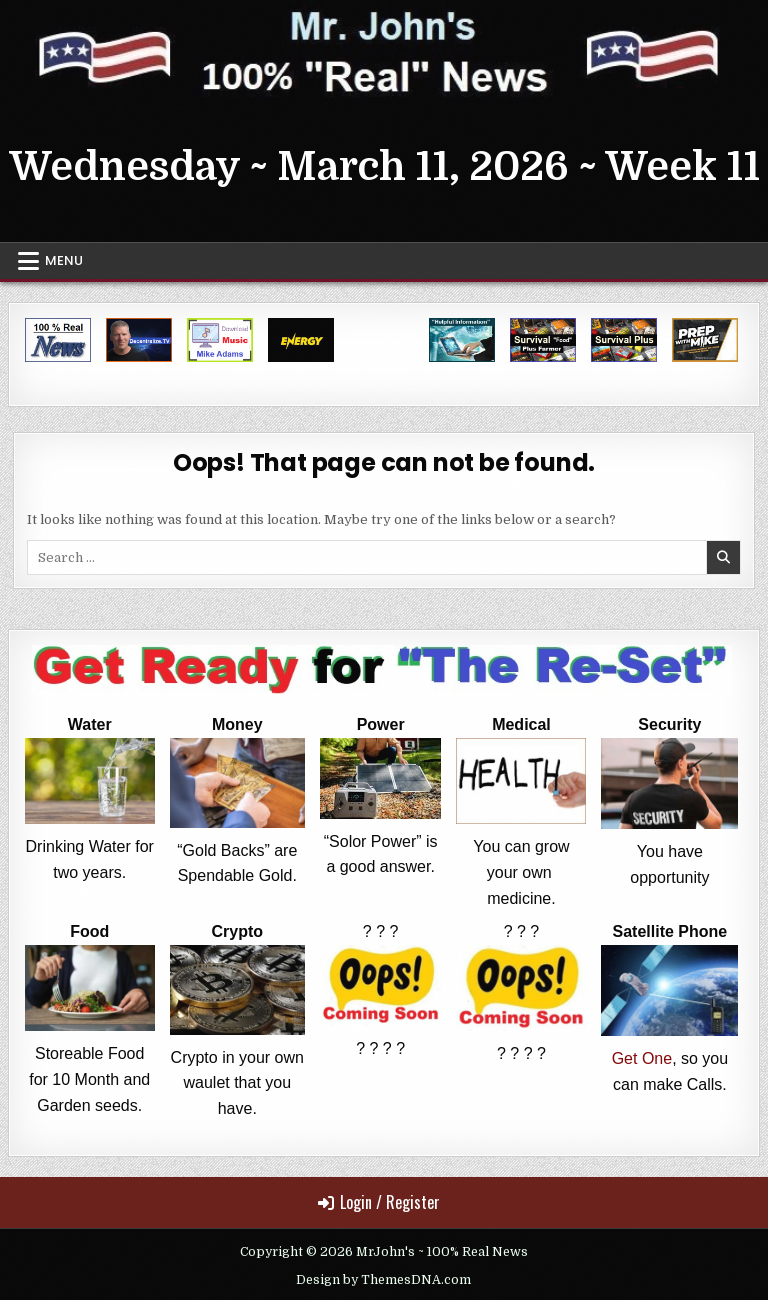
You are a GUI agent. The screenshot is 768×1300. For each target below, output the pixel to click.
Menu (64, 260)
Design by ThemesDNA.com (383, 1280)
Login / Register (379, 1202)
